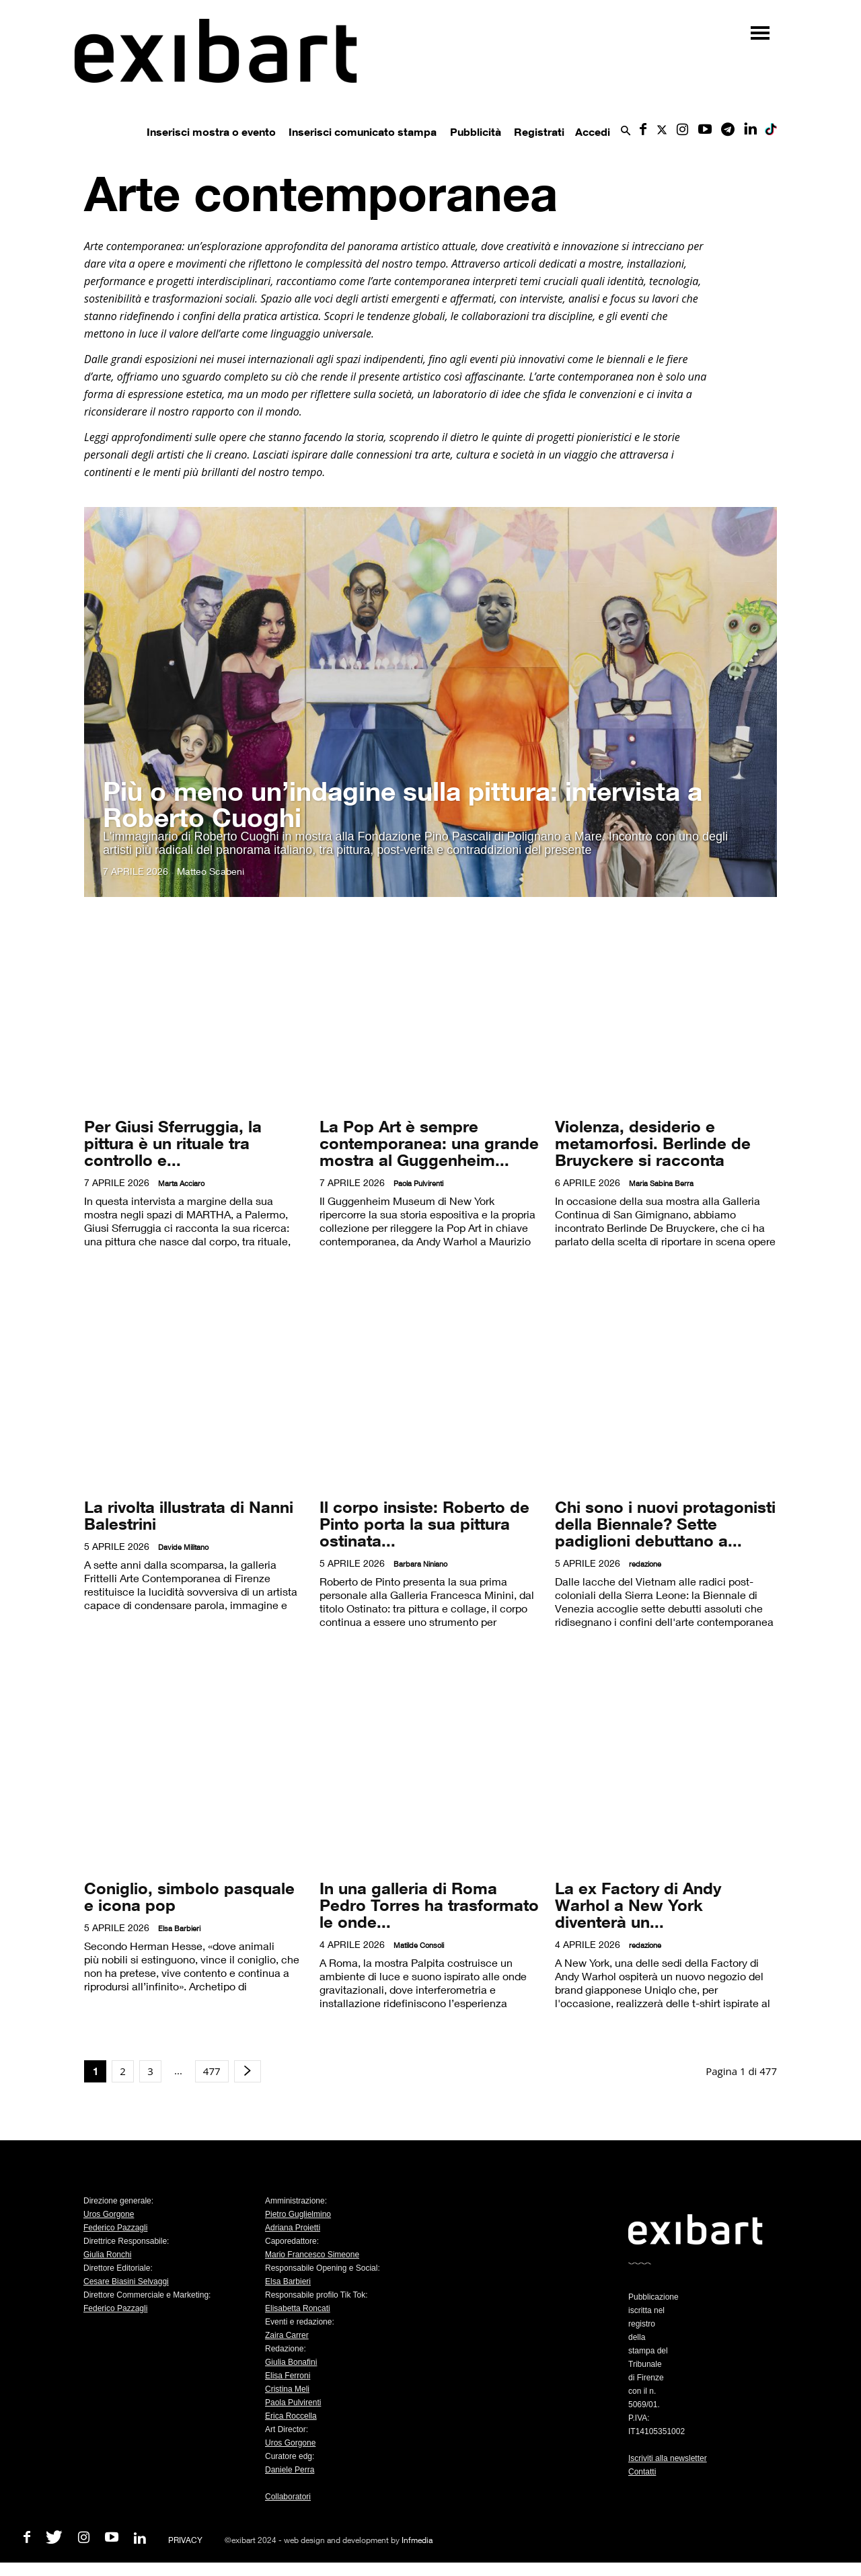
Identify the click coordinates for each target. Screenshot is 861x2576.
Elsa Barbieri (179, 1928)
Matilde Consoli (419, 1945)
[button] (625, 131)
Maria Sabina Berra (661, 1183)
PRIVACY (185, 2540)
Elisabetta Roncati (297, 2308)
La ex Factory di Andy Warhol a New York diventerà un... (638, 1904)
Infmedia (417, 2540)
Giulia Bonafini (291, 2362)
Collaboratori (288, 2496)
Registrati (539, 132)
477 (212, 2071)
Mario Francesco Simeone (312, 2254)
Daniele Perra (289, 2469)
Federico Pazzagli (115, 2227)
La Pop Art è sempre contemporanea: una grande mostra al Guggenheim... (429, 1142)
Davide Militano (183, 1547)
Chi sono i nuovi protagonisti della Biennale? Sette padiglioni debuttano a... (665, 1523)
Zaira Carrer (287, 2335)
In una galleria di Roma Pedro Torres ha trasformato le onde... (429, 1904)
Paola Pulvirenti (418, 1183)
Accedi (592, 132)
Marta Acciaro (181, 1183)
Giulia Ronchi (107, 2254)
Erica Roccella (291, 2416)
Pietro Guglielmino (298, 2214)
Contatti (642, 2471)
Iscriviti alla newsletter (667, 2458)
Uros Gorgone (108, 2214)
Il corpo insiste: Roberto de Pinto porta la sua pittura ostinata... (424, 1523)
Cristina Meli (287, 2389)
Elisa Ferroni (287, 2375)
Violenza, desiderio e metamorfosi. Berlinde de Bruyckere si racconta (653, 1142)
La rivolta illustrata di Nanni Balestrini (188, 1515)
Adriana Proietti (292, 2227)
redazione (645, 1563)
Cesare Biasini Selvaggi (126, 2281)
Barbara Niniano (420, 1563)
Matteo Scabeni (210, 871)
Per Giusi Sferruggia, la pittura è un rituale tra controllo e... (173, 1142)
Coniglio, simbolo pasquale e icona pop (189, 1896)
